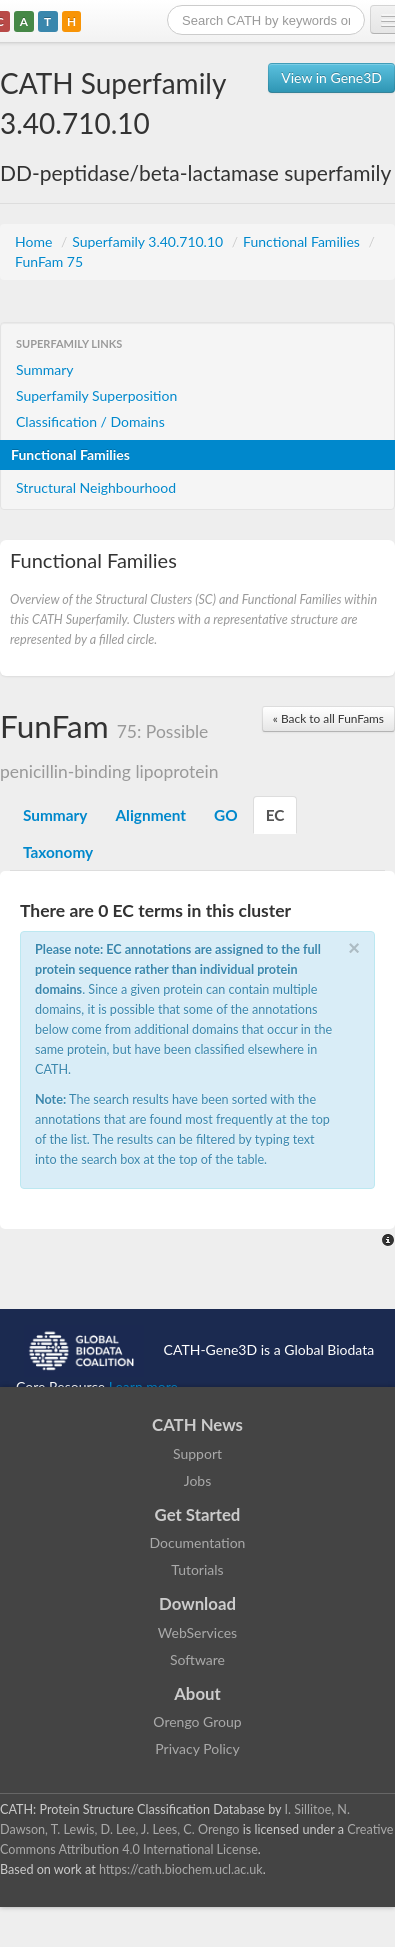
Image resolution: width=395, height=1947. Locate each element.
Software (197, 1659)
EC (275, 815)
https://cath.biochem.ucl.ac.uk (181, 1869)
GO (226, 815)
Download (197, 1603)
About (197, 1693)
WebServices (197, 1632)
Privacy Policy (197, 1748)
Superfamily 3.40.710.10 (149, 241)
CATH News (197, 1424)
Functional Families (303, 241)
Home (35, 241)
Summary (45, 369)
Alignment (150, 815)
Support (197, 1453)
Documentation (198, 1542)
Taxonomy (58, 852)
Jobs (198, 1480)
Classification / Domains (90, 421)
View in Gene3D (331, 77)
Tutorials (197, 1569)
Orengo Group (197, 1721)
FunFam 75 (49, 261)
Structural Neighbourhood (96, 487)
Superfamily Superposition (96, 395)
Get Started (198, 1514)
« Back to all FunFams (328, 718)
